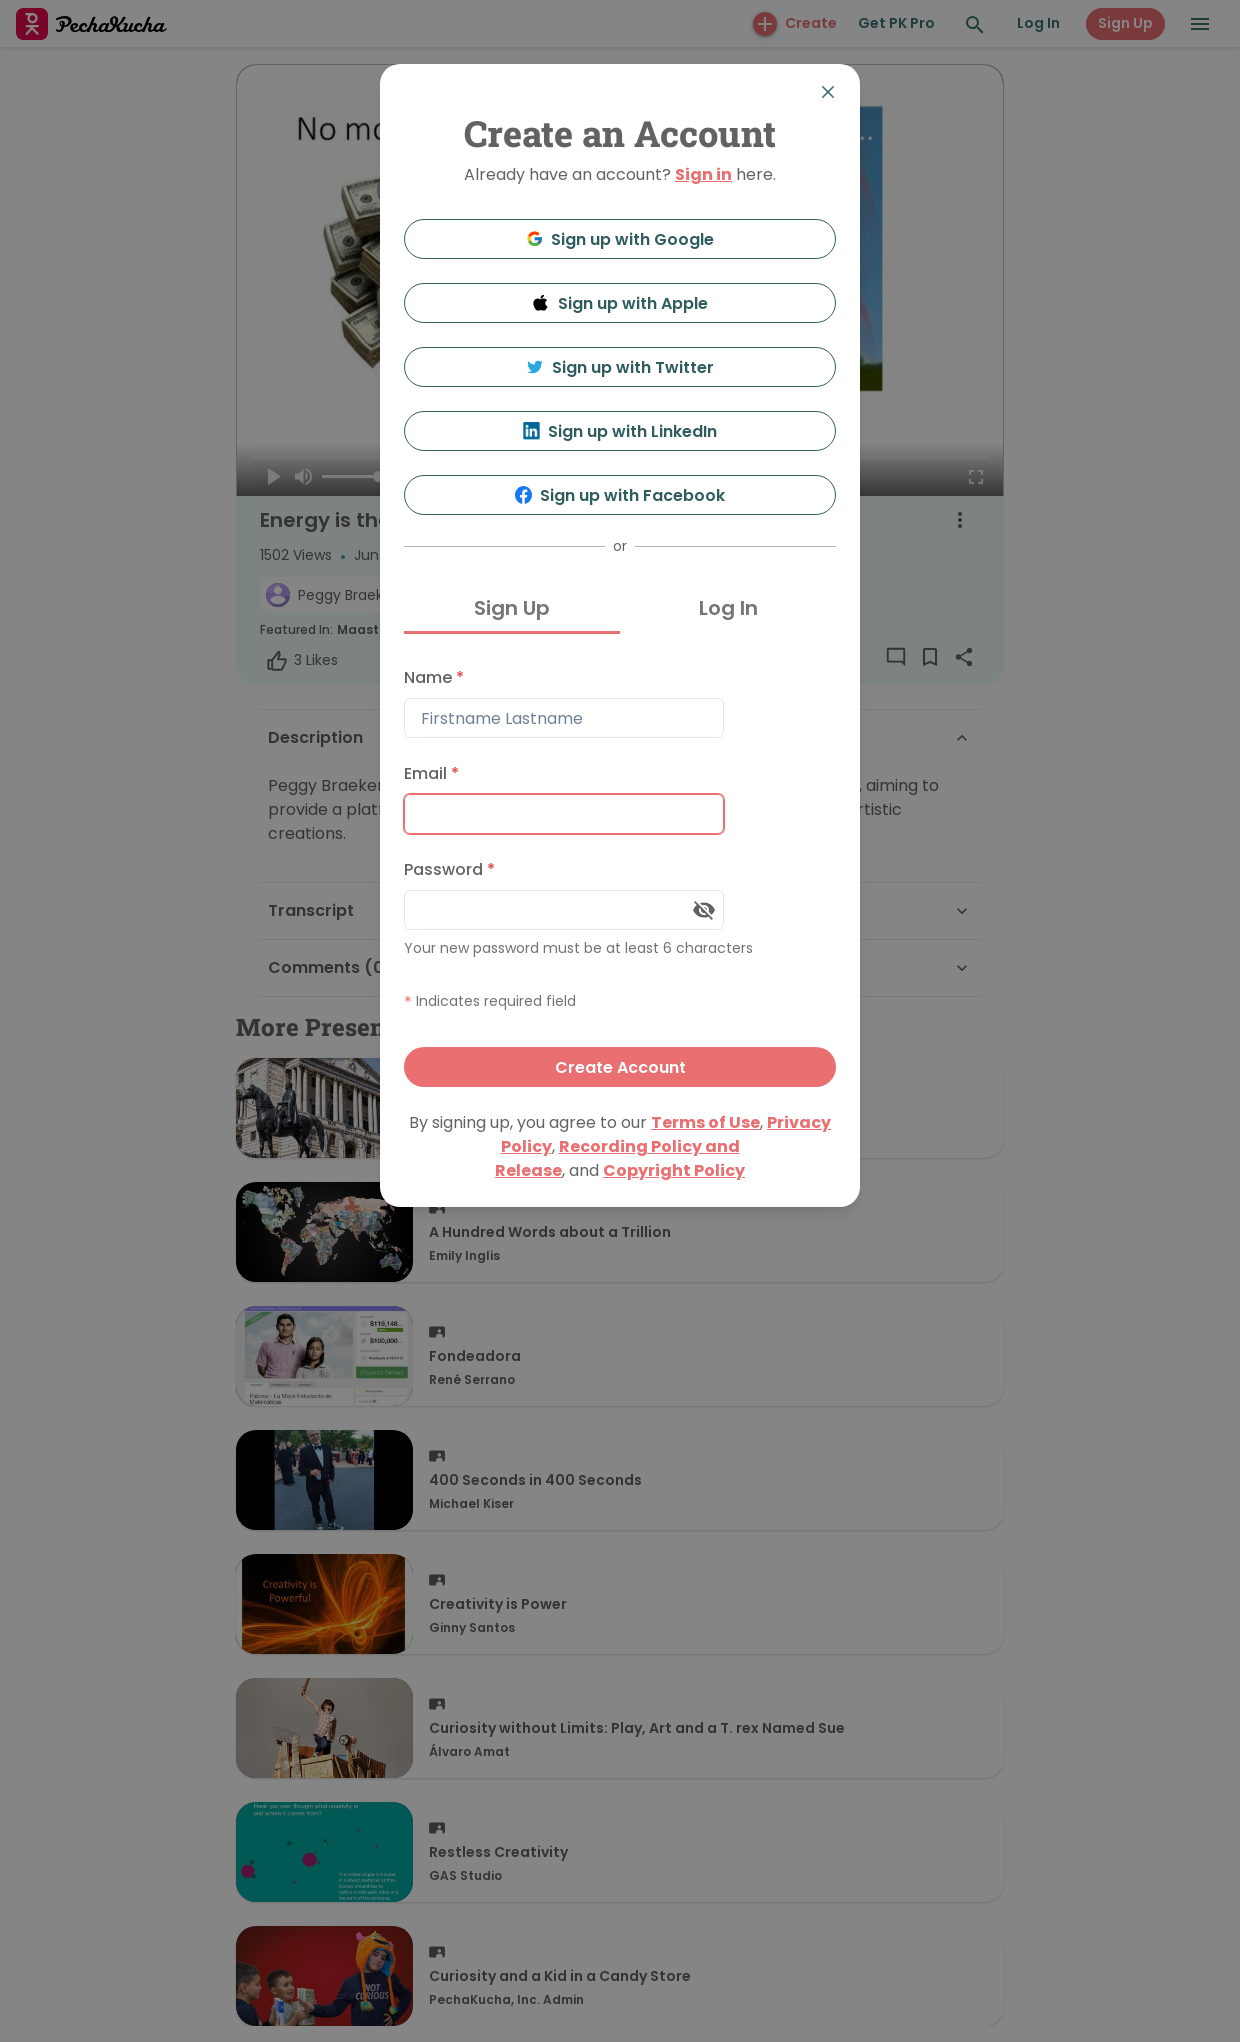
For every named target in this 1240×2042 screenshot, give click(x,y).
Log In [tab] (728, 608)
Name (434, 677)
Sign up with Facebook (620, 495)
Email (431, 773)
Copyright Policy (674, 1170)
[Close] (828, 92)
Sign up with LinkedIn (620, 431)
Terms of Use (705, 1122)
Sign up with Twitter (620, 367)
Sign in (703, 174)
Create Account (620, 1067)
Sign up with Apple (620, 303)
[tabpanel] (620, 872)
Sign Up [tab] (512, 608)
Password (449, 869)
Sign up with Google (620, 239)
